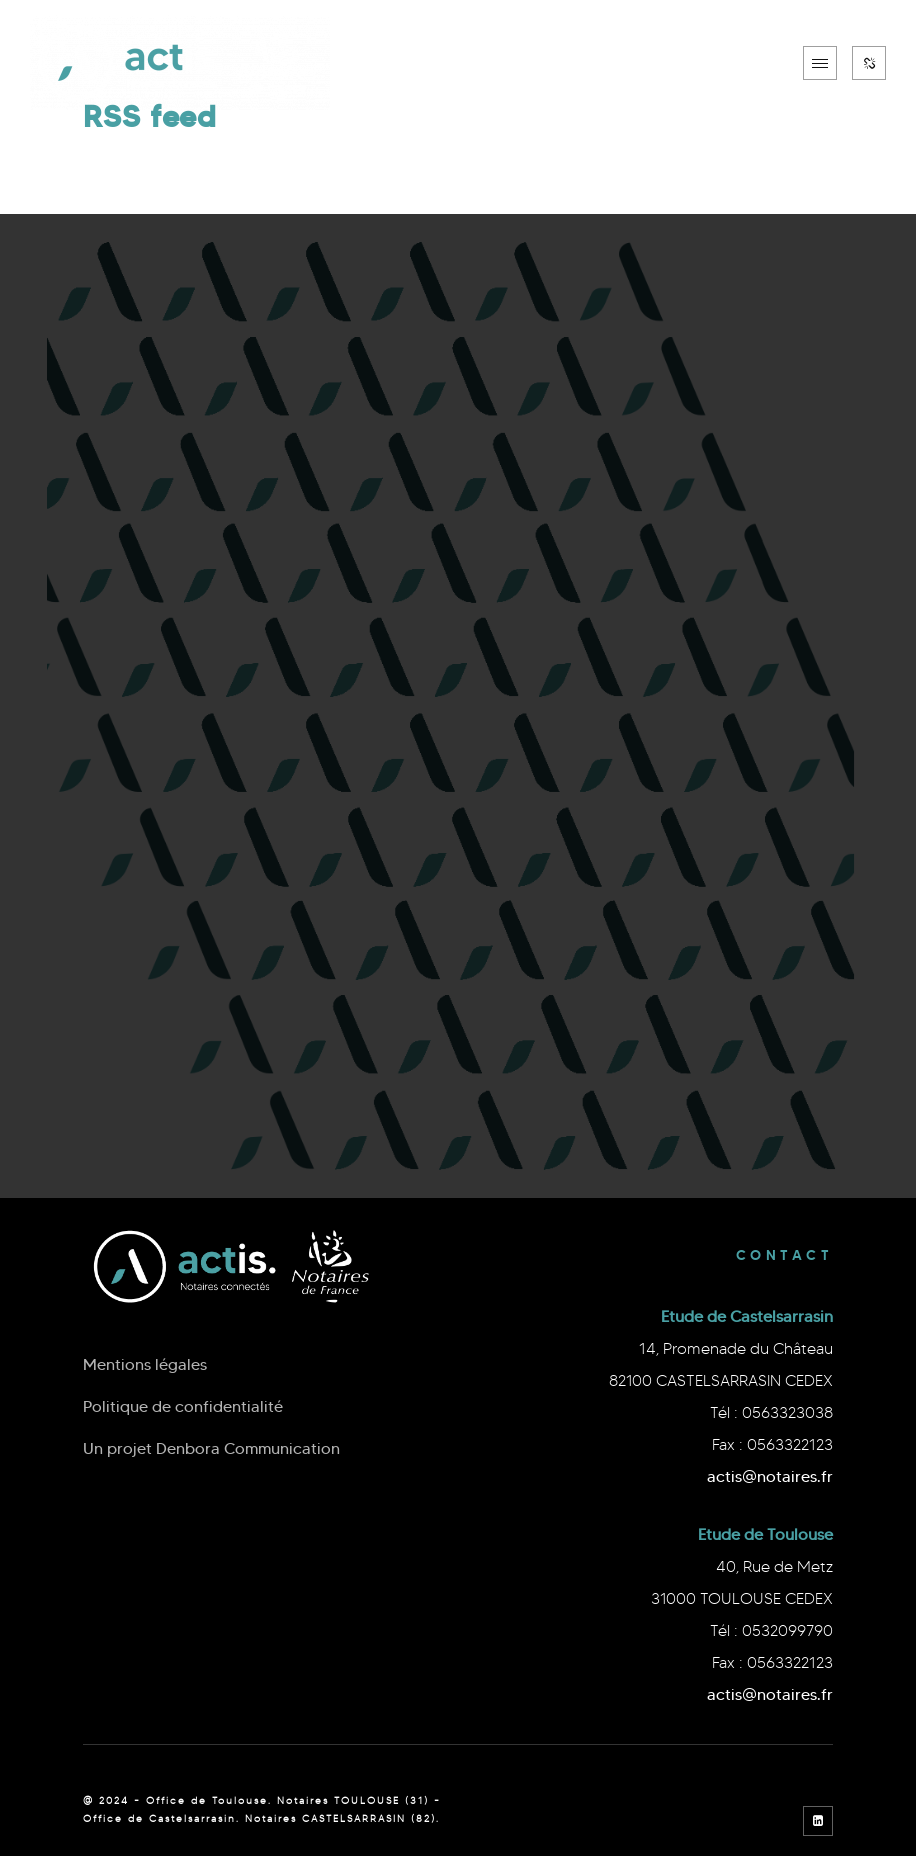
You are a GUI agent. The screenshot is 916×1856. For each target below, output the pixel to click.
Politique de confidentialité (183, 1406)
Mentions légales (145, 1364)
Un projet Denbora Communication (211, 1448)
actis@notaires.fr (770, 1476)
